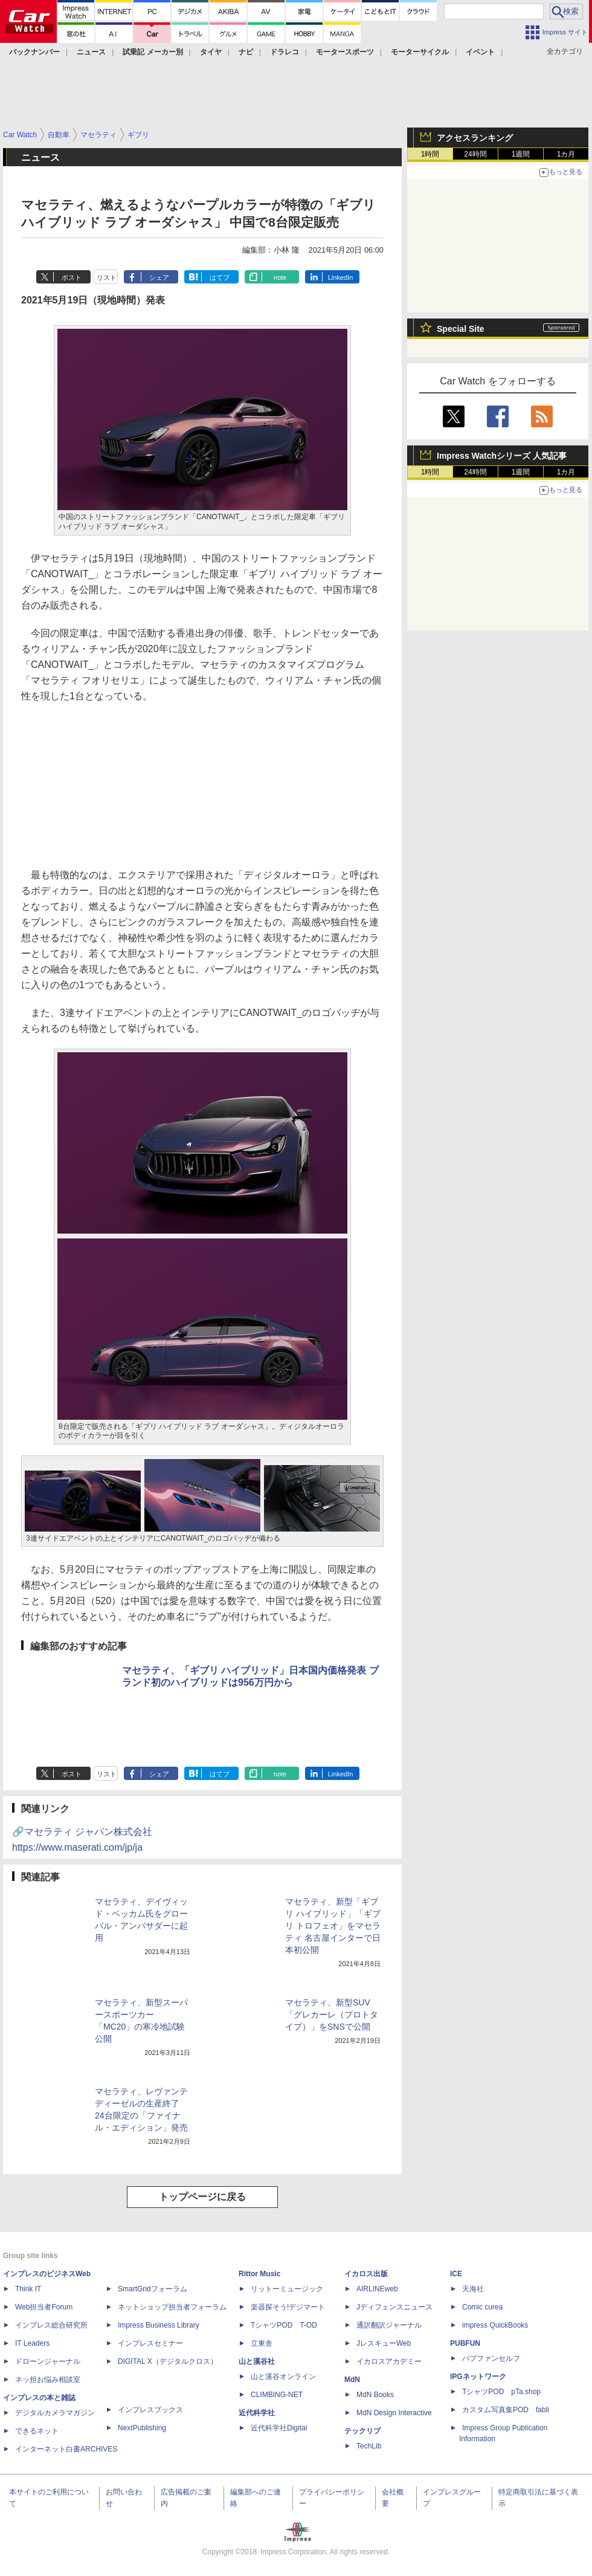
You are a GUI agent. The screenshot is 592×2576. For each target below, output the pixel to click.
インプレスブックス (150, 2410)
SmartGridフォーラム (152, 2289)
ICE (456, 2274)
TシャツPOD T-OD (284, 2325)
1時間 (430, 154)
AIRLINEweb (377, 2289)
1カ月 (566, 154)
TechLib (368, 2446)
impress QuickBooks (495, 2325)
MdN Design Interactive (394, 2413)
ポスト (72, 277)
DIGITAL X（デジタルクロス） (167, 2361)
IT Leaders (32, 2343)
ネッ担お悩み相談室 (47, 2379)
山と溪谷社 (257, 2361)
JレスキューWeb (383, 2343)
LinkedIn (340, 277)
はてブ (220, 277)
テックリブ (362, 2431)
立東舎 (261, 2343)
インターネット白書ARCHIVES (66, 2449)
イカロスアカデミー (389, 2361)
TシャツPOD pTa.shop (501, 2391)
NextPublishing (142, 2428)
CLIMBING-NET (277, 2394)
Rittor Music (259, 2274)
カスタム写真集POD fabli (505, 2410)
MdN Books (375, 2394)
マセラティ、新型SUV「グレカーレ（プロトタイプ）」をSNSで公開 (331, 2014)
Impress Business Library (158, 2325)
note (280, 277)
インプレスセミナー (150, 2343)
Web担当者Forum (43, 2307)
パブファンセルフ (491, 2358)
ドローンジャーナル (47, 2361)
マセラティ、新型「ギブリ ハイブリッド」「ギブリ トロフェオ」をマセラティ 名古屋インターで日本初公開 (333, 1926)
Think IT (28, 2289)
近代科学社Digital (279, 2428)
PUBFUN (465, 2343)
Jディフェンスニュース (394, 2307)
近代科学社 (257, 2413)
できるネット (37, 2431)
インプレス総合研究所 (51, 2325)
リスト (107, 277)
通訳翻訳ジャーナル (389, 2325)
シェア (159, 277)
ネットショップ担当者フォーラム (172, 2307)
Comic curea (482, 2307)
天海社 (473, 2289)
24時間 (475, 154)
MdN (352, 2379)
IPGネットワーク (478, 2376)
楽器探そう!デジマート (288, 2307)
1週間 (521, 154)
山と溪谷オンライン (283, 2376)
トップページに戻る (202, 2197)
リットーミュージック (287, 2289)
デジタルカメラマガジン (55, 2413)
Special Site (460, 329)
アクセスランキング (475, 138)
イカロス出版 (366, 2274)
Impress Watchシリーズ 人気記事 (502, 456)
